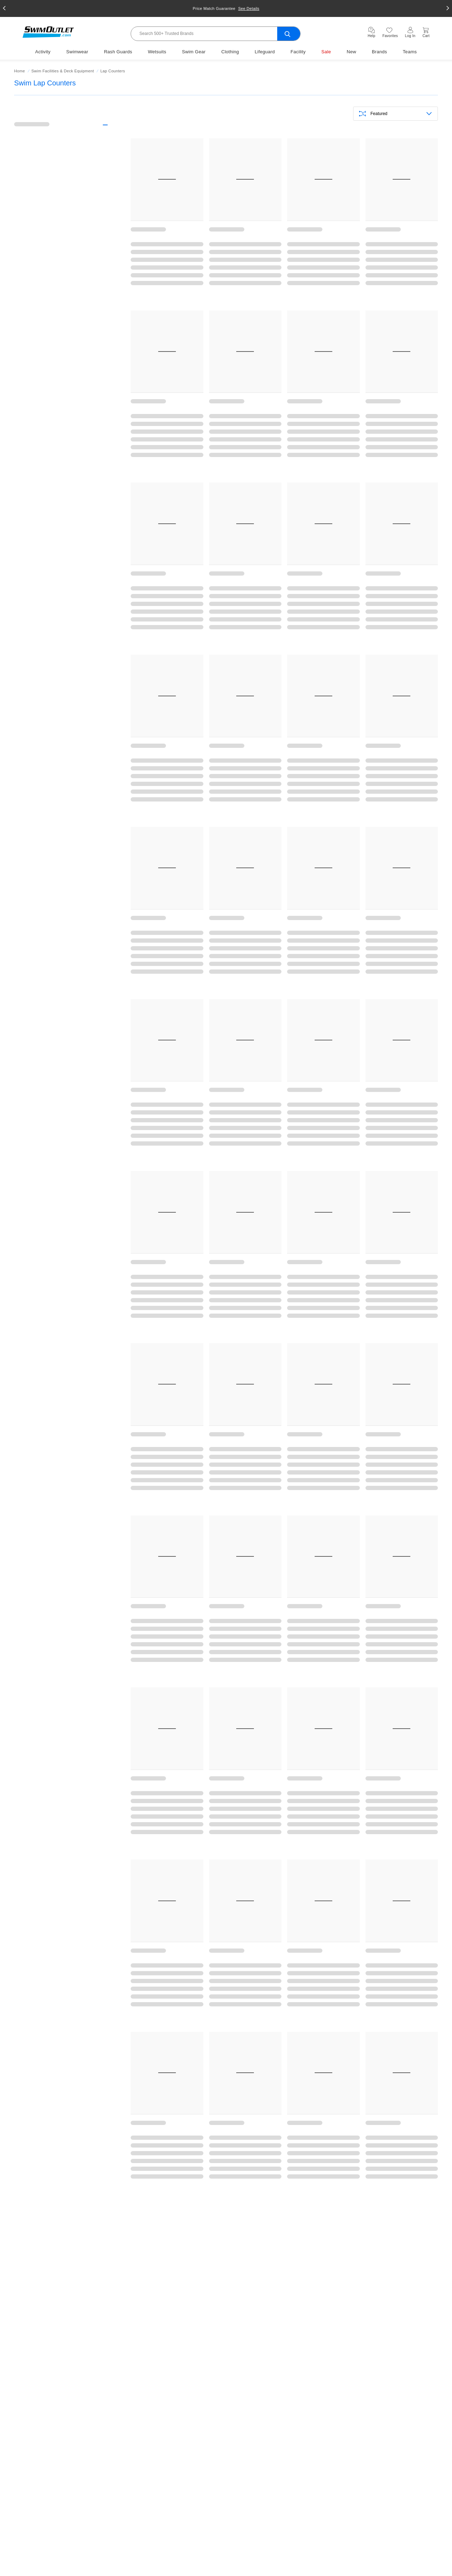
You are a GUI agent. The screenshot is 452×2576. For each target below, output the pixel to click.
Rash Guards (118, 51)
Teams (410, 51)
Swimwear (77, 51)
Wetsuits (157, 51)
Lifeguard (265, 51)
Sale (326, 51)
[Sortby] (395, 114)
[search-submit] (288, 34)
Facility (298, 51)
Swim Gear (194, 51)
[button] (4, 8)
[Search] (216, 33)
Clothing (230, 51)
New (351, 51)
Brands (379, 51)
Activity (43, 51)
